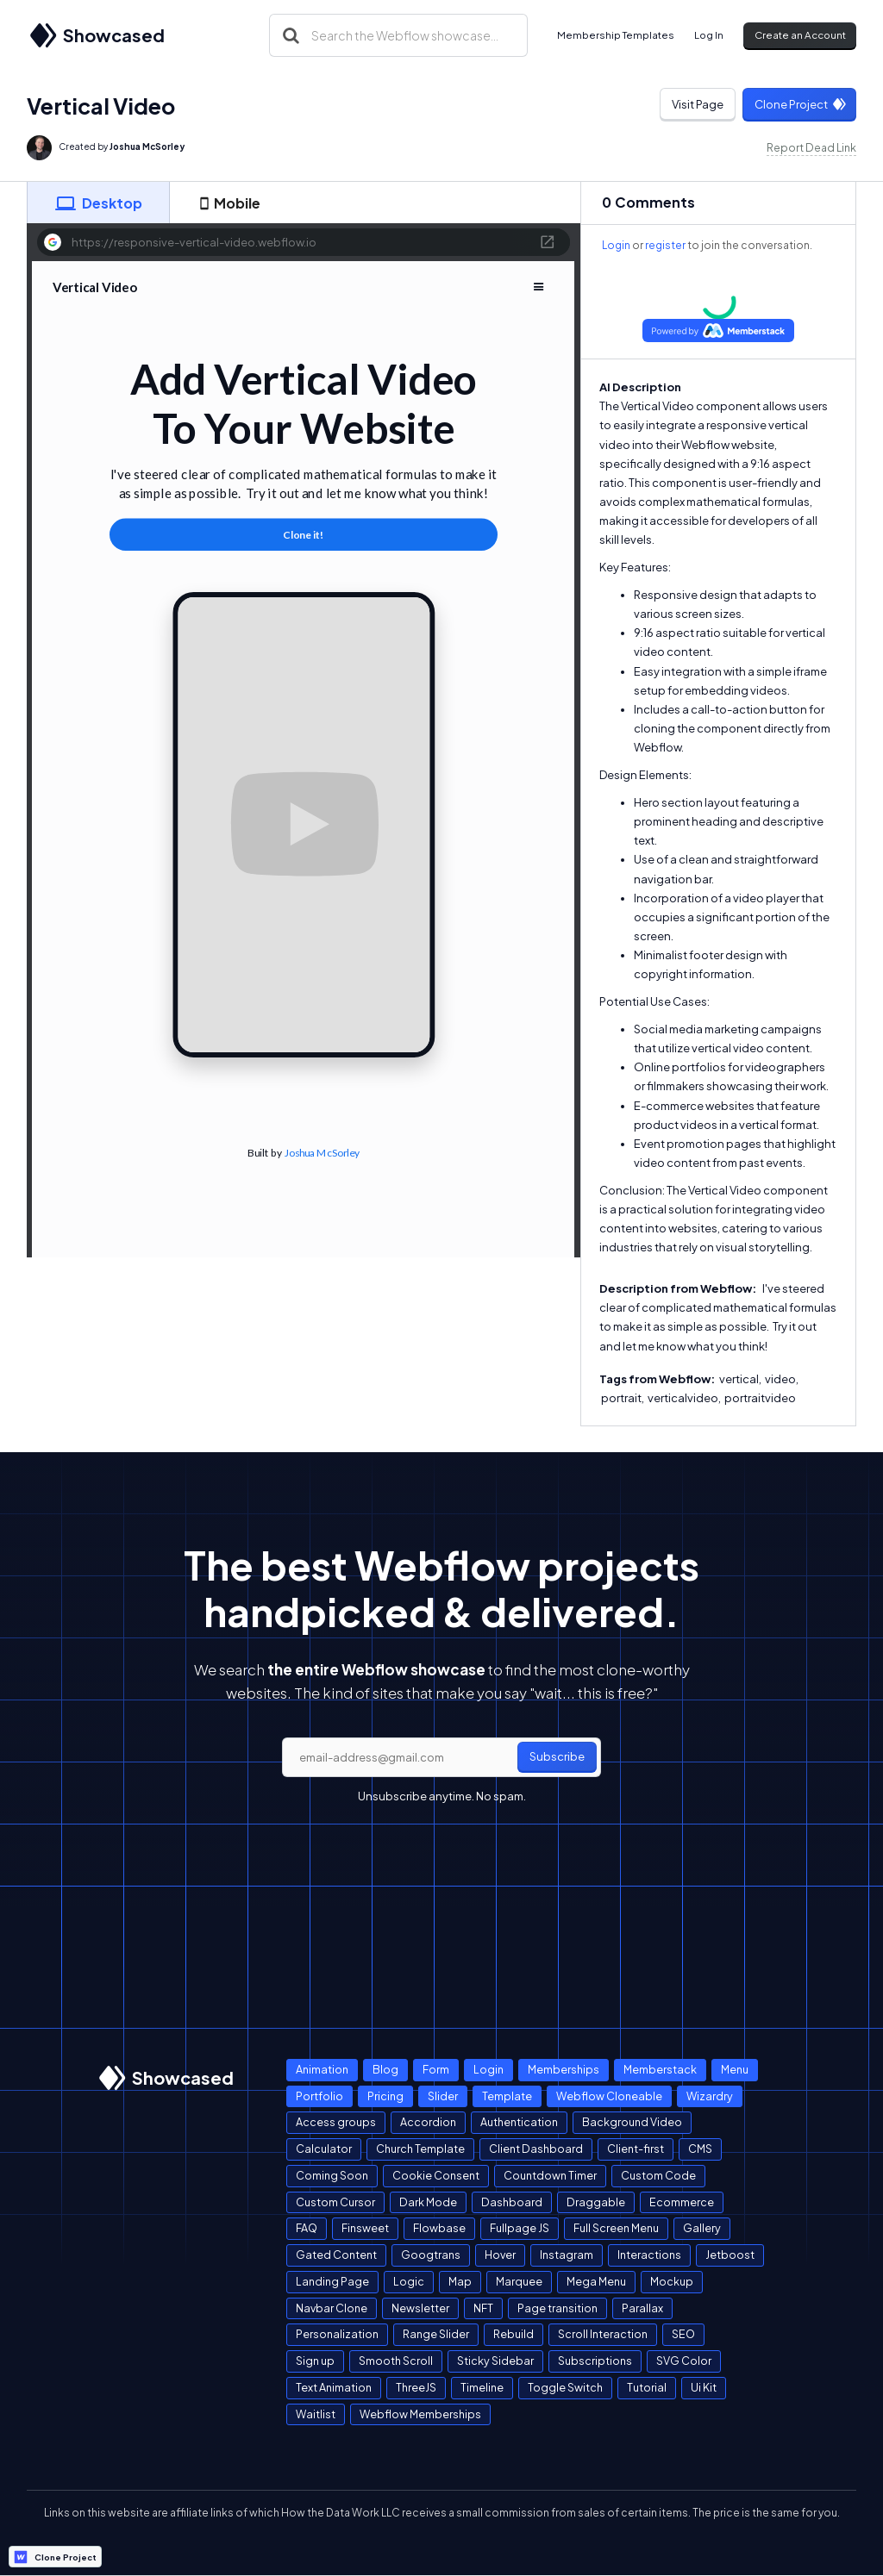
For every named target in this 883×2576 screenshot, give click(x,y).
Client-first (635, 2148)
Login (616, 245)
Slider (443, 2096)
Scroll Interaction (603, 2334)
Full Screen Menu (616, 2228)
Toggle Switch (565, 2387)
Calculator (324, 2148)
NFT (483, 2308)
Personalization (337, 2334)
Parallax (642, 2308)
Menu (734, 2069)
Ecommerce (681, 2202)
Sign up (315, 2360)
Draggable (596, 2202)
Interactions (649, 2254)
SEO (683, 2334)
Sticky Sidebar (495, 2360)
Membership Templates (615, 34)
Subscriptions (595, 2360)
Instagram (566, 2254)
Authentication (519, 2122)
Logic (408, 2281)
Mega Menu (596, 2281)
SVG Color (683, 2360)
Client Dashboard (536, 2148)
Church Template (420, 2148)
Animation (322, 2069)
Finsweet (365, 2228)
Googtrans (430, 2254)
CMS (700, 2148)
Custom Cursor (335, 2202)
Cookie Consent (435, 2175)
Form (436, 2069)
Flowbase (439, 2228)
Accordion (428, 2122)
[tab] (98, 202)
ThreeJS (416, 2387)
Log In (708, 34)
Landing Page (332, 2281)
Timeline (482, 2387)
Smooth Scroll (396, 2360)
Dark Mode (428, 2202)
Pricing (385, 2096)
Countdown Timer (550, 2175)
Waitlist (315, 2414)
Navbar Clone (331, 2308)
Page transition (557, 2308)
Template (507, 2096)
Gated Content (336, 2254)
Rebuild (513, 2334)
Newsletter (420, 2308)
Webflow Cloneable (609, 2096)
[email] (441, 1757)
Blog (385, 2069)
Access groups (336, 2122)
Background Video (632, 2122)
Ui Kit (704, 2387)
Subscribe (557, 1756)
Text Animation (334, 2387)
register (665, 245)
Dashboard (511, 2202)
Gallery (702, 2228)
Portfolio (319, 2096)
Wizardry (709, 2096)
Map (460, 2281)
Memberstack (660, 2069)
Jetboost (730, 2254)
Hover (500, 2254)
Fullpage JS (519, 2228)
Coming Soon (332, 2175)
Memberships (563, 2069)
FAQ (306, 2228)
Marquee (519, 2281)
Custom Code (658, 2175)
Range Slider (436, 2334)
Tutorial (647, 2387)
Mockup (671, 2281)
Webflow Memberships (420, 2414)
